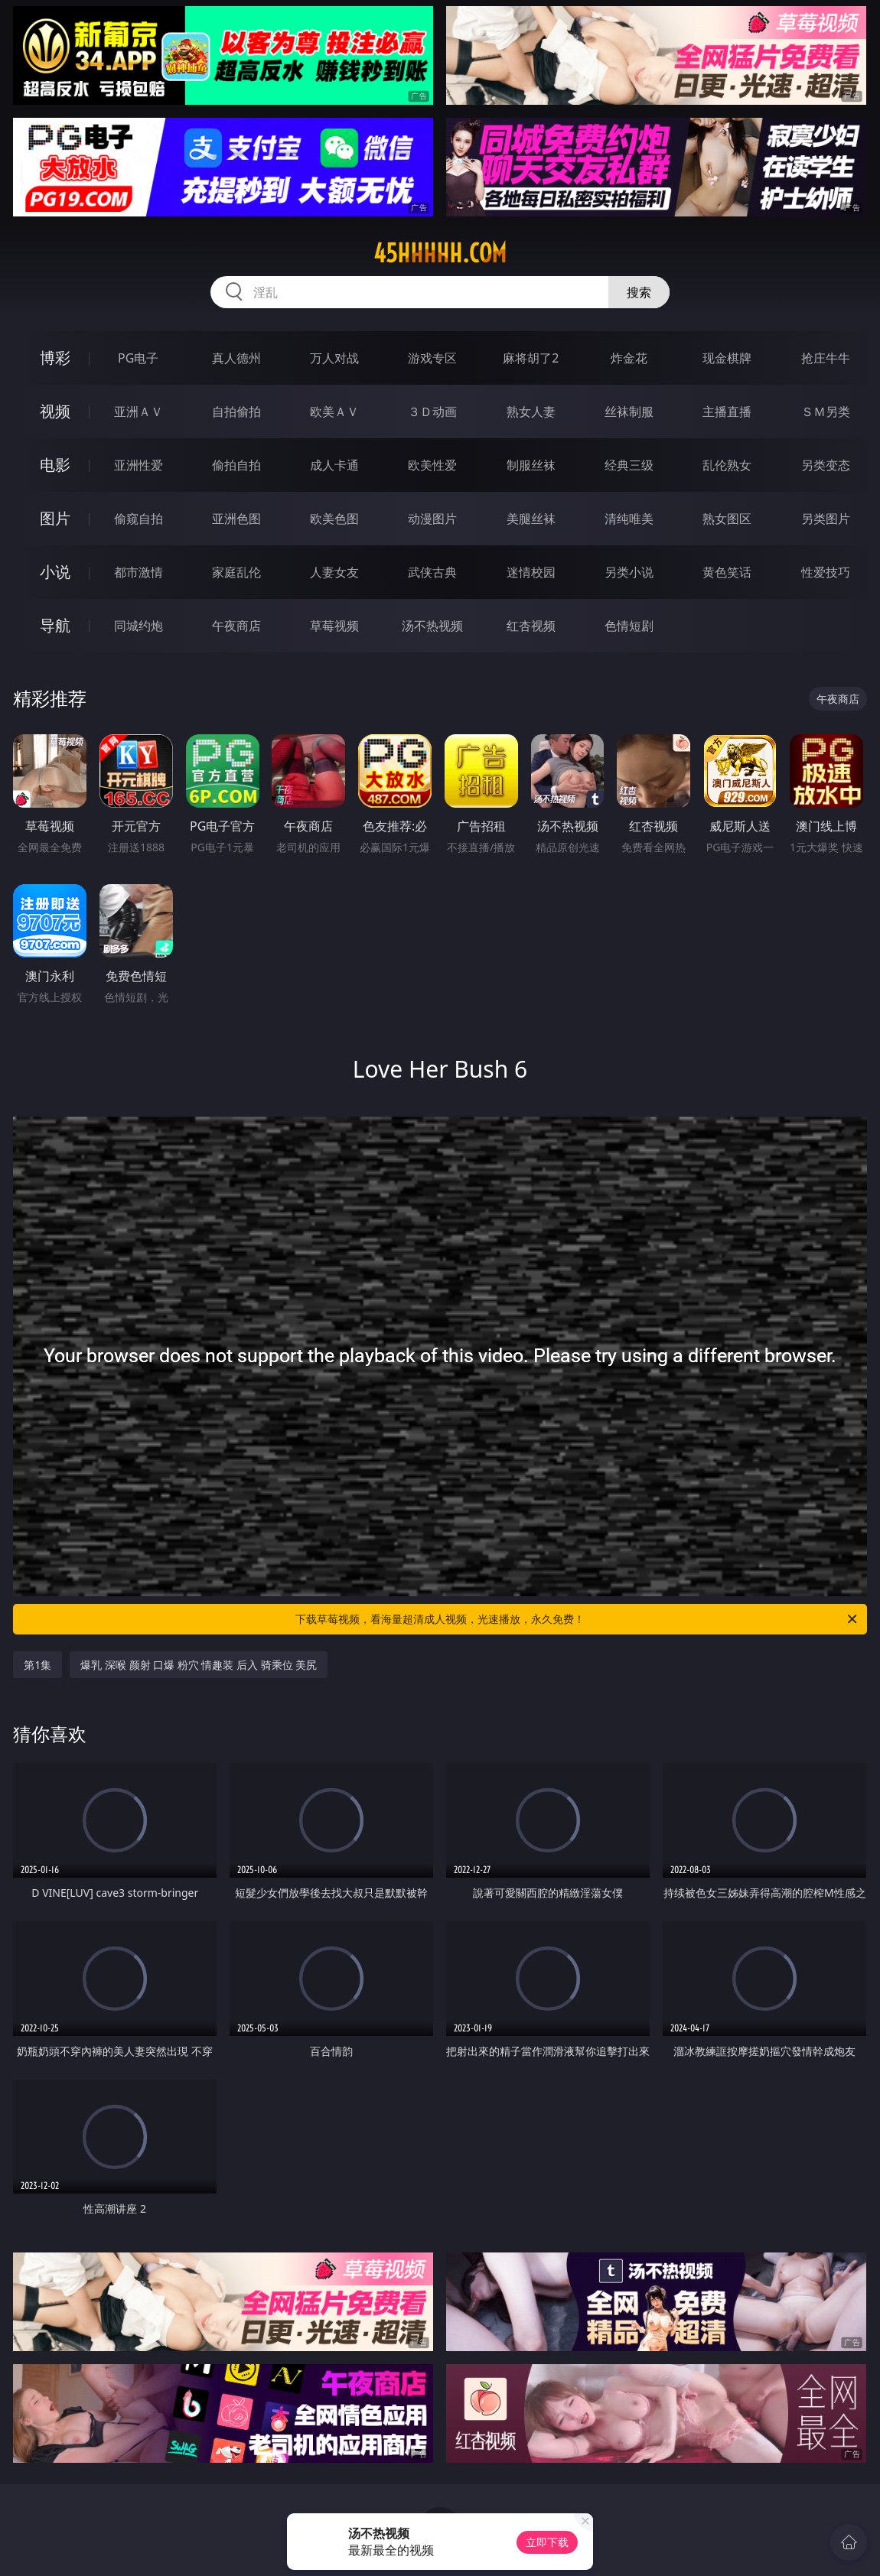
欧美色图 (334, 518)
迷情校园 (531, 572)
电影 (55, 464)
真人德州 (236, 358)
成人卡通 (334, 465)
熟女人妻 (531, 411)
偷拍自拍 (236, 465)
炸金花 (629, 358)
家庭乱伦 (236, 572)
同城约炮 (138, 625)
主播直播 (726, 411)
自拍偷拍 (236, 411)
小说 (55, 571)
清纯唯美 (629, 518)
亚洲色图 (236, 518)
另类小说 (629, 572)
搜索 (639, 292)
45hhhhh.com (440, 253)
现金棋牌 (726, 358)
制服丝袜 (531, 465)
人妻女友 (334, 572)
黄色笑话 (726, 572)
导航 (55, 625)
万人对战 (334, 358)
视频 (55, 411)
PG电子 (138, 358)
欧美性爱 (432, 465)
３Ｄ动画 (432, 411)
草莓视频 (334, 625)
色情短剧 (629, 625)
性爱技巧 (825, 572)
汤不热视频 (432, 625)
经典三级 (629, 465)
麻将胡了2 (531, 358)
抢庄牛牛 (825, 358)
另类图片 (825, 518)
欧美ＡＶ (334, 411)
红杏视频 (531, 625)
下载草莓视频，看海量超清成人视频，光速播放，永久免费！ (577, 1619)
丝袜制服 (629, 411)
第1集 (37, 1664)
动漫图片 (432, 518)
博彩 (55, 357)
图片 (55, 518)
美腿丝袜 (531, 518)
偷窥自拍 (138, 518)
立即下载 (547, 2542)
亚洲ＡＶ (138, 411)
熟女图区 (726, 518)
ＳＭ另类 (825, 411)
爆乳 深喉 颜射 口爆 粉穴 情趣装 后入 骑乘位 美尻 (198, 1664)
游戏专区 (432, 358)
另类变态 (825, 465)
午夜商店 (236, 625)
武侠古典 (432, 572)
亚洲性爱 (138, 465)
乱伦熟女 (726, 465)
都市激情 (138, 572)
